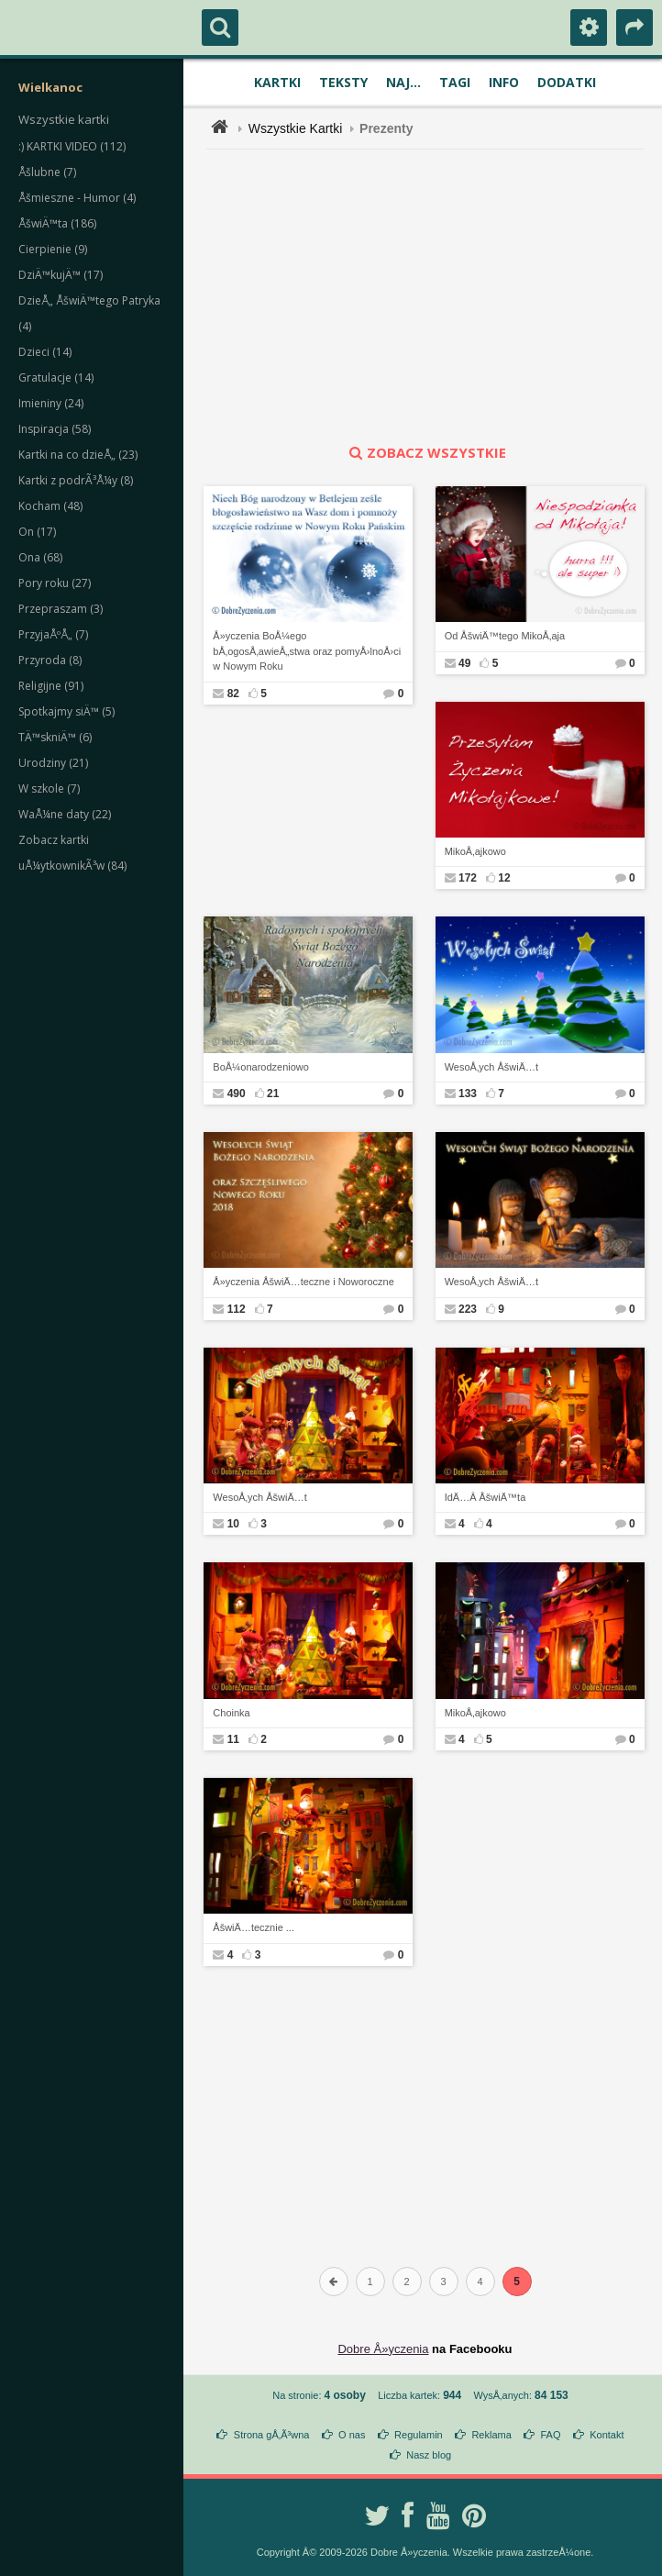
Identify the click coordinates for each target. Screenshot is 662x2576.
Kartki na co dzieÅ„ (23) (78, 454)
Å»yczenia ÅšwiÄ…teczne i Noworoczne (303, 1281)
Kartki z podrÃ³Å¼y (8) (75, 480)
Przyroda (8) (50, 660)
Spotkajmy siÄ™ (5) (66, 711)
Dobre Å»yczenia (382, 2349)
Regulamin (418, 2434)
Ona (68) (40, 557)
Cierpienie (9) (52, 249)
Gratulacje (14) (56, 377)
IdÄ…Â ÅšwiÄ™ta (485, 1497)
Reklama (491, 2434)
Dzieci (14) (45, 352)
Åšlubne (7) (47, 172)
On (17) (37, 531)
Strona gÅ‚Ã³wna (272, 2434)
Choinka (231, 1712)
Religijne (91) (50, 686)
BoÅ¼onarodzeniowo (261, 1066)
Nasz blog (428, 2454)
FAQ (550, 2434)
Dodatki (566, 82)
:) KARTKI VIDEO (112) (72, 146)
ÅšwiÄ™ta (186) (57, 223)
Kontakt (606, 2434)
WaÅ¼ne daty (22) (64, 814)
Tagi (454, 82)
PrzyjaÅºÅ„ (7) (53, 634)
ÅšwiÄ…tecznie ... (253, 1927)
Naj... (403, 82)
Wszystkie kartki (63, 119)
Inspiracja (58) (54, 429)
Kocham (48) (50, 506)
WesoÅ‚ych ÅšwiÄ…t (492, 1066)
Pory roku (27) (54, 583)
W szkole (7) (49, 788)
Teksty (343, 82)
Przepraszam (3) (60, 608)
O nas (351, 2434)
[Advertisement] (435, 296)
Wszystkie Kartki (295, 128)
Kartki (277, 82)
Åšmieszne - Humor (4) (77, 197)
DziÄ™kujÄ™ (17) (60, 275)
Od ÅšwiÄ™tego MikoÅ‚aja (505, 635)
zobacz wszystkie (425, 452)
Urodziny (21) (53, 763)
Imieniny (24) (50, 403)
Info (504, 82)
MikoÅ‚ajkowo (475, 851)
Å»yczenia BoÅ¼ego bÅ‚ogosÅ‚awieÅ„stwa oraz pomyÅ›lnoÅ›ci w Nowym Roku (307, 651)
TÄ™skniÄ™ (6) (55, 737)
